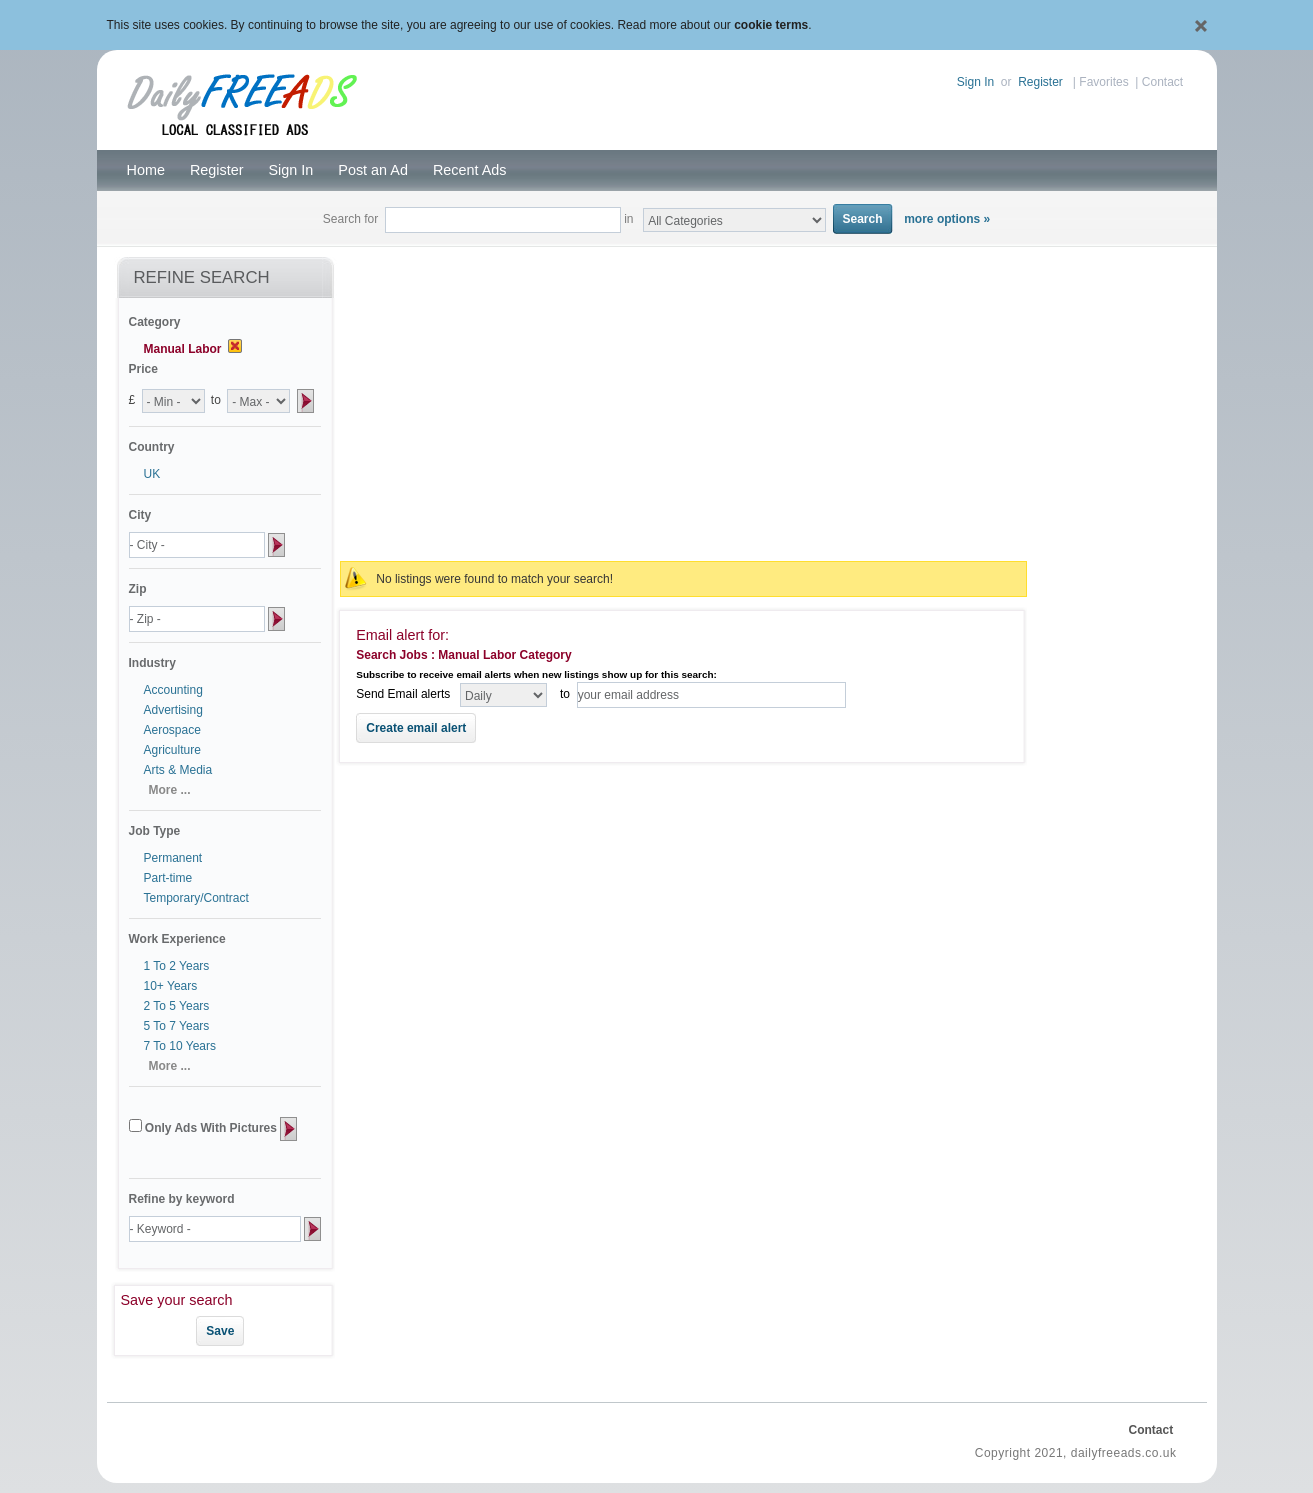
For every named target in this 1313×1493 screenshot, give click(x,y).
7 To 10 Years (180, 1046)
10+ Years (171, 986)
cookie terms (771, 25)
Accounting (173, 690)
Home (146, 170)
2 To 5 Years (177, 1006)
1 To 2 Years (177, 966)
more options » (947, 219)
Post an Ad (373, 170)
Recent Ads (470, 170)
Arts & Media (178, 770)
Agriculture (172, 750)
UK (152, 474)
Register (1040, 82)
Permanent (173, 858)
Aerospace (172, 730)
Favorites (1103, 82)
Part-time (168, 878)
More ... (170, 790)
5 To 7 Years (177, 1026)
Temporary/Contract (196, 898)
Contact (1162, 82)
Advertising (173, 710)
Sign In (975, 82)
